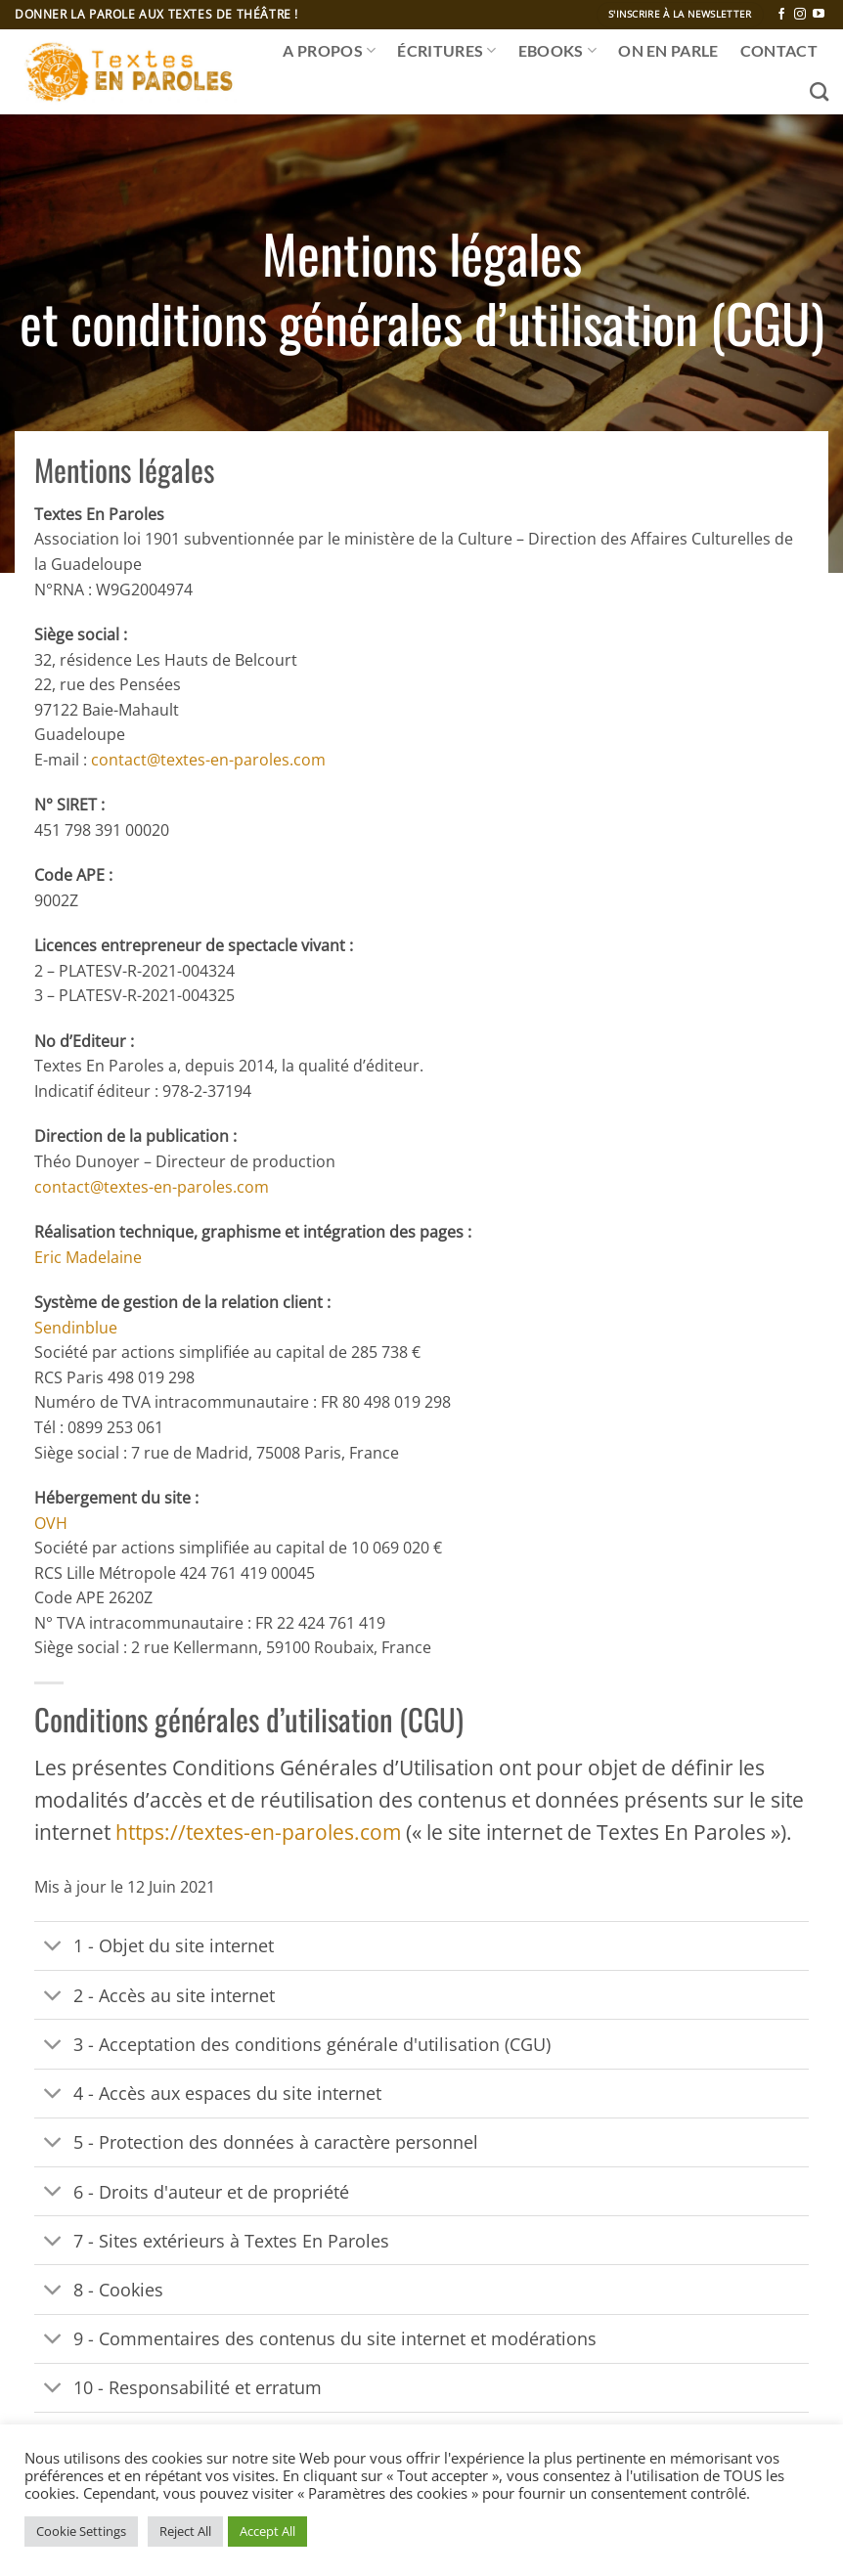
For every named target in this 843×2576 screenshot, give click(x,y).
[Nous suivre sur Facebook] (781, 15)
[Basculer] (53, 1948)
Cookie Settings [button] (81, 2531)
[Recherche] (819, 91)
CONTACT (779, 50)
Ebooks (557, 51)
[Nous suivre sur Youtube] (818, 15)
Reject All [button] (185, 2531)
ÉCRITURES (446, 51)
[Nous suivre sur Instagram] (800, 15)
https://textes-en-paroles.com (258, 1832)
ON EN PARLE (668, 50)
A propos (329, 51)
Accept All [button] (267, 2531)
